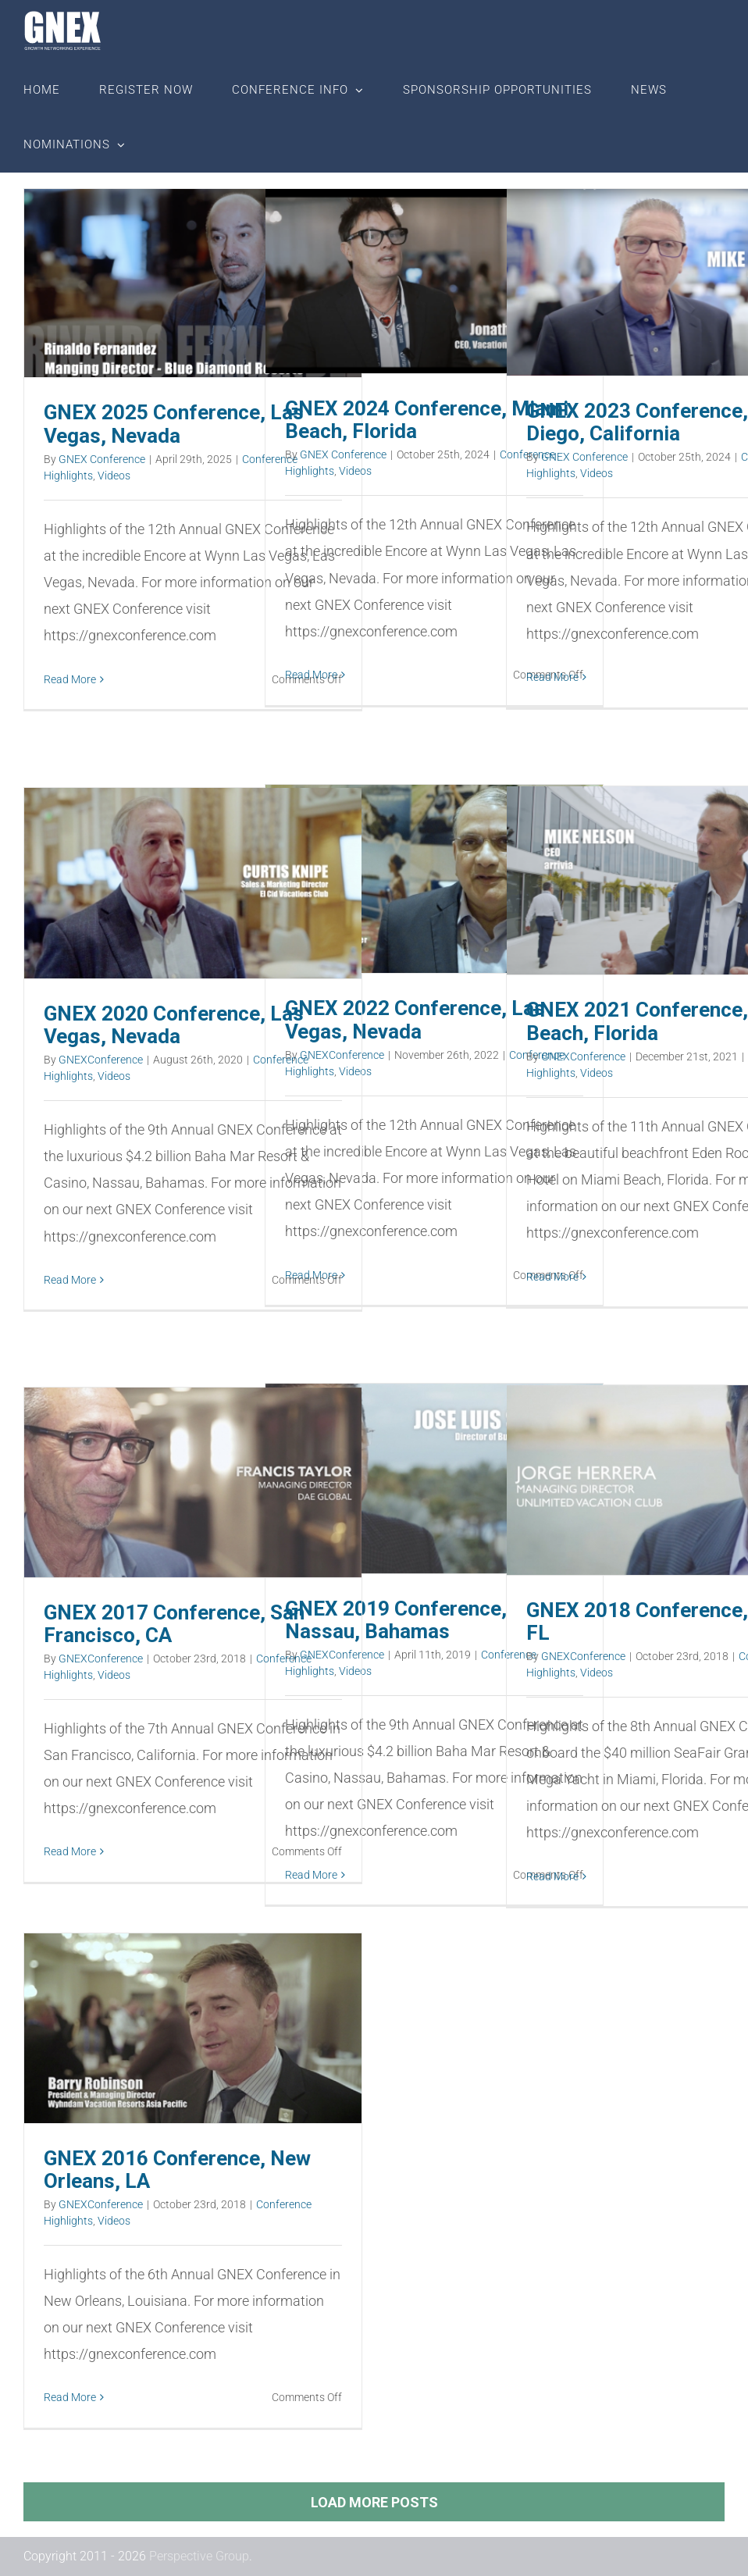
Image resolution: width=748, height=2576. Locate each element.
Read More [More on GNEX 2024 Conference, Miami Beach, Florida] (311, 674)
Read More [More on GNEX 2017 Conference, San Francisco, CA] (70, 1851)
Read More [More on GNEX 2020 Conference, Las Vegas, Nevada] (70, 1280)
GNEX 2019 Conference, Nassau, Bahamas (396, 1620)
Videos (114, 475)
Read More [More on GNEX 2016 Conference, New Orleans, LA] (70, 2397)
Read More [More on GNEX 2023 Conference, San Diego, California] (552, 677)
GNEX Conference (102, 459)
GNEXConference (583, 1056)
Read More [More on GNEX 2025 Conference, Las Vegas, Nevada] (70, 679)
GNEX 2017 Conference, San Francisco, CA (174, 1624)
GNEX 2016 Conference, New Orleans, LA (177, 2170)
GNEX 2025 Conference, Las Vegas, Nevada (174, 424)
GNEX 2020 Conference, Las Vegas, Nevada (174, 1025)
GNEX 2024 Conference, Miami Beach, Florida (426, 420)
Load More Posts (374, 2502)
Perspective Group (199, 2556)
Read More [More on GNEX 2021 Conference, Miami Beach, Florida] (552, 1276)
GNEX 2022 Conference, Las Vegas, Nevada (415, 1019)
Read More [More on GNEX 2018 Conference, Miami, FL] (552, 1876)
